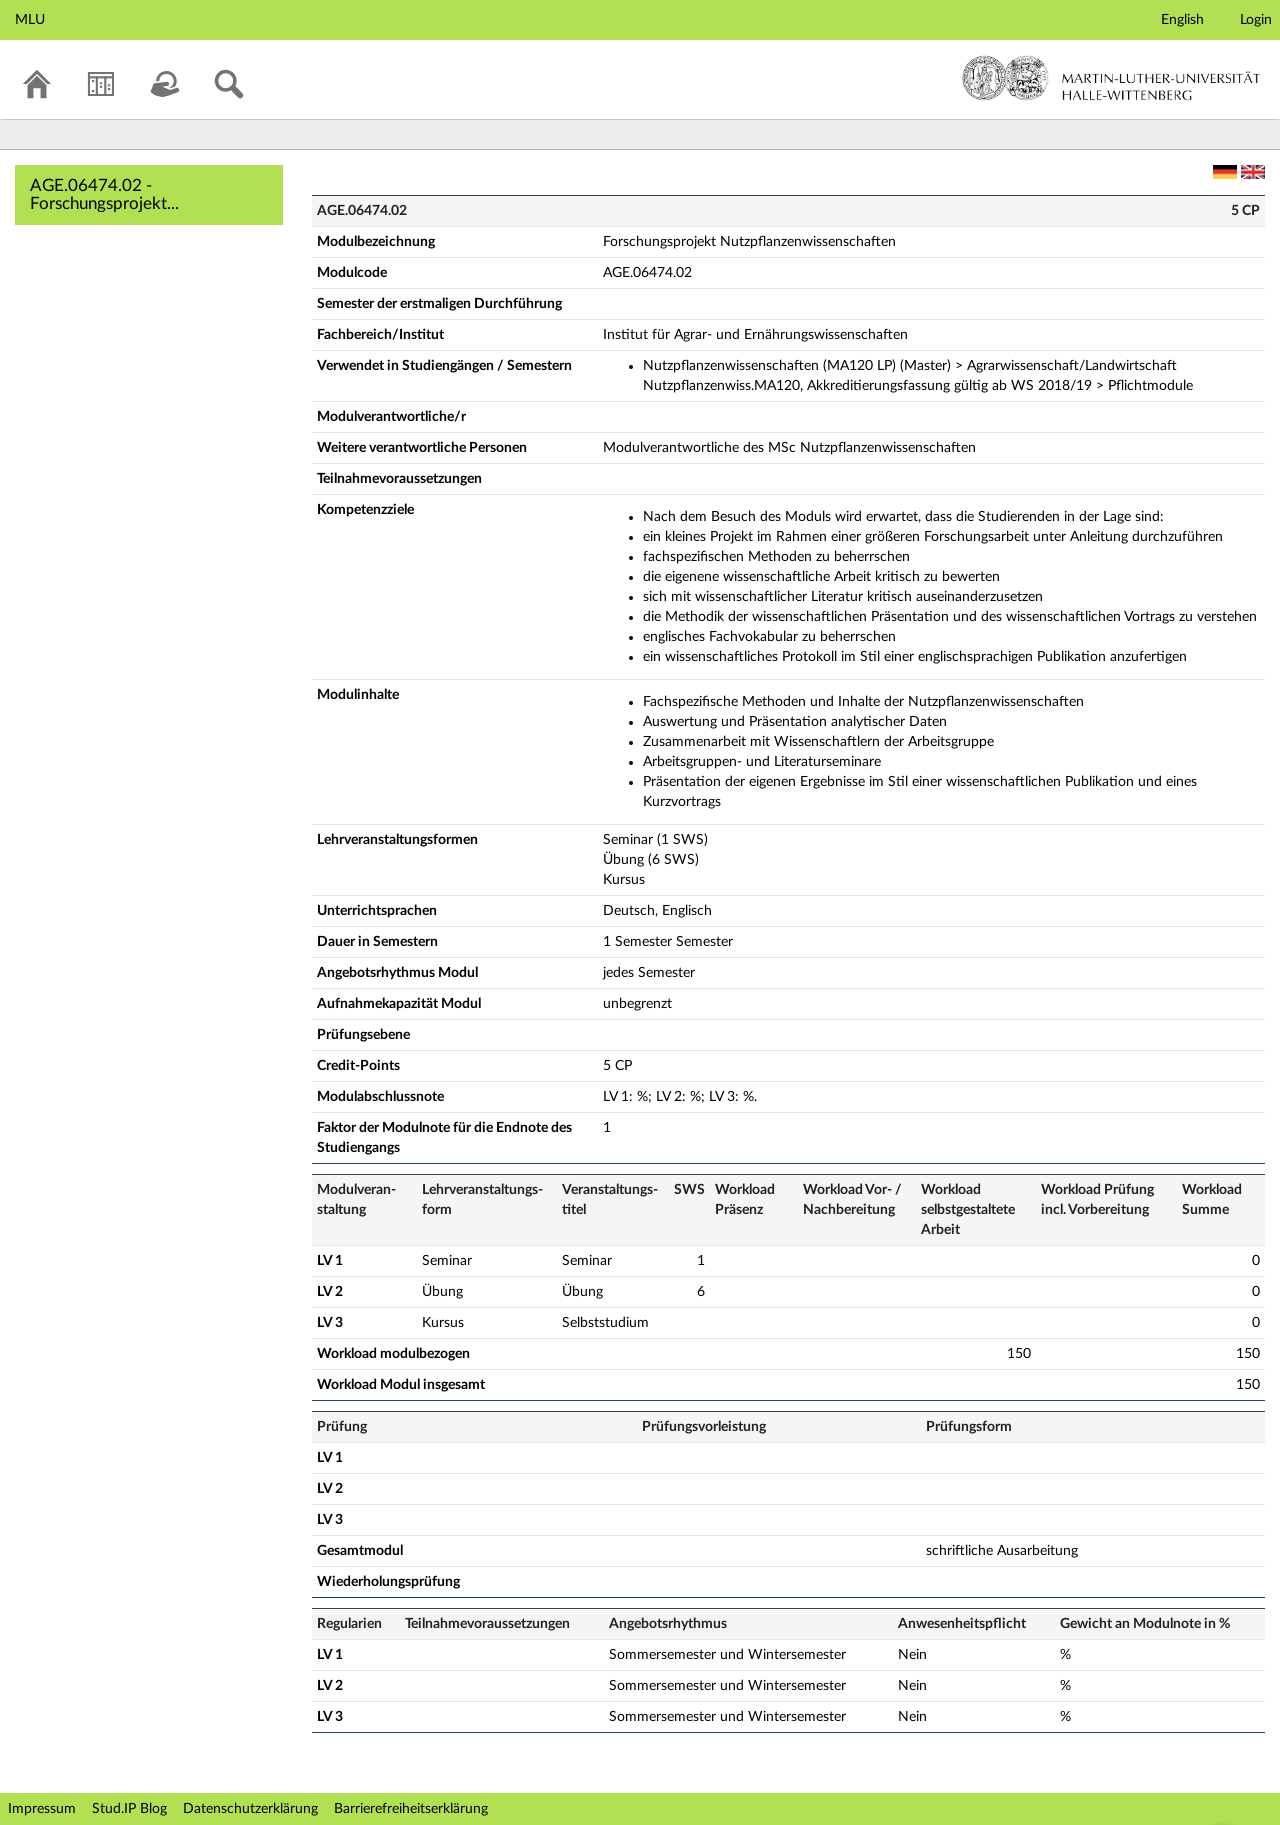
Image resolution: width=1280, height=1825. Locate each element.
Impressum (42, 1809)
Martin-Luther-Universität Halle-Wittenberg (1111, 78)
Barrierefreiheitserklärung (411, 1809)
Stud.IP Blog (129, 1809)
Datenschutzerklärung (250, 1809)
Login (1256, 20)
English (1182, 20)
